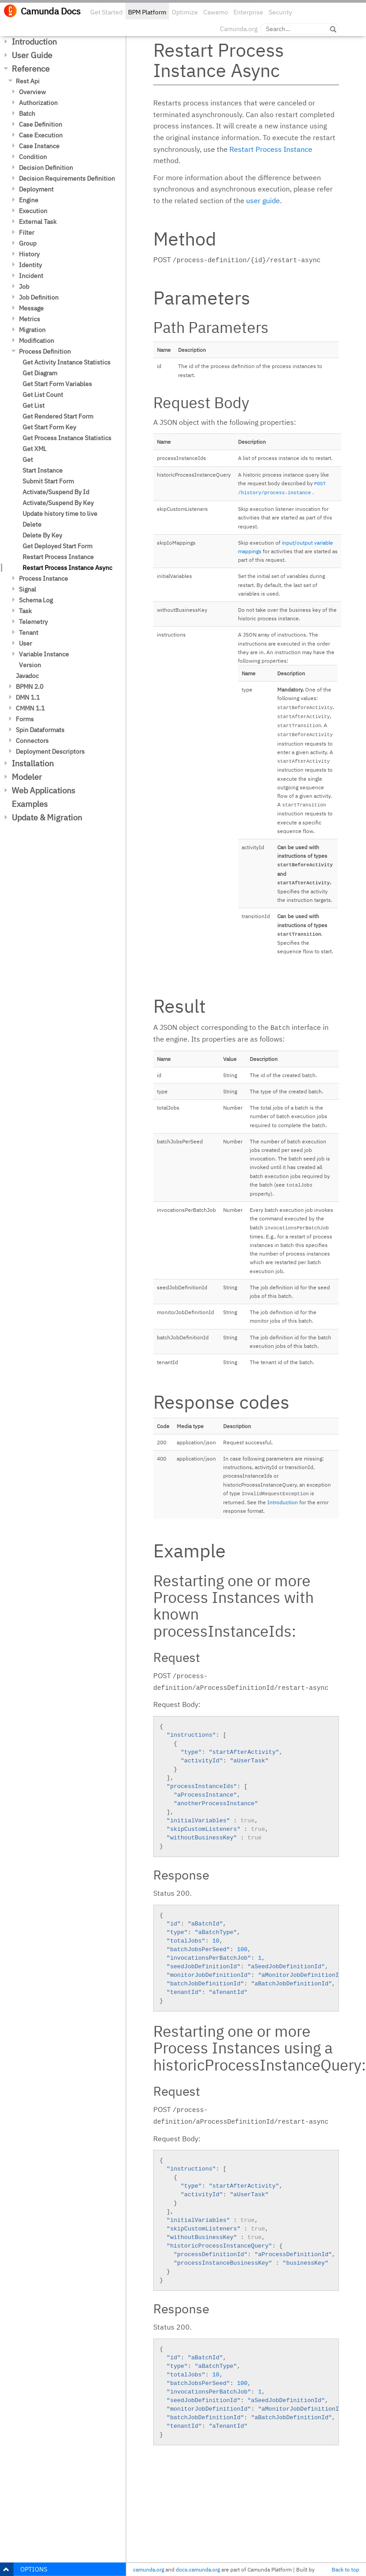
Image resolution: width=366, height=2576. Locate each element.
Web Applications (43, 790)
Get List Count (43, 395)
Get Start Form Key (49, 427)
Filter (26, 232)
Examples (30, 804)
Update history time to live (60, 514)
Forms (25, 719)
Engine (28, 200)
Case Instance (39, 146)
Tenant (28, 632)
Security (280, 12)
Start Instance (43, 470)
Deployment (36, 189)
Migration (32, 330)
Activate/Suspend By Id (56, 492)
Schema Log (36, 600)
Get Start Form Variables (57, 384)
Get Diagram (40, 373)
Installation (33, 763)
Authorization (38, 103)
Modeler (27, 777)
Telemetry (33, 622)
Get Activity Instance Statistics (66, 362)
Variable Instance (44, 654)
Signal (27, 589)
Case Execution (41, 135)
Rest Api (28, 81)
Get (28, 459)
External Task (37, 222)
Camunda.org (238, 29)
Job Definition (39, 297)
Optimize (185, 12)
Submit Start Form (48, 481)
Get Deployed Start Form (57, 546)
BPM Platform (147, 12)
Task (25, 611)
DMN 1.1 (28, 697)
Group (28, 243)
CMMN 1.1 (30, 708)
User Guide (32, 55)
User (25, 643)
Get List (34, 405)
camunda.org (148, 2569)
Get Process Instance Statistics (67, 438)
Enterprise (248, 12)
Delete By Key (42, 535)
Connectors (32, 741)
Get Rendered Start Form (58, 416)
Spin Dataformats (40, 730)
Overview (32, 92)
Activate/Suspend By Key (58, 503)
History (29, 254)
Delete (32, 524)
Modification (36, 341)
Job (24, 286)
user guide (263, 200)
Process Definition (45, 351)
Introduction (34, 41)
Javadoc (27, 676)
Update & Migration (47, 817)
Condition (33, 157)
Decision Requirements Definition (67, 178)
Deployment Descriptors (50, 751)
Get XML (34, 449)
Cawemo (215, 12)
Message (31, 308)
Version (30, 665)
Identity (30, 265)
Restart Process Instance (58, 557)
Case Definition (40, 124)
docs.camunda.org (198, 2569)
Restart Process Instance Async (67, 568)
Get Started (106, 12)
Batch (27, 113)
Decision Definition (46, 168)
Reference (31, 69)
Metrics (29, 319)
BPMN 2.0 (29, 687)
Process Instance (43, 578)
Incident (31, 276)
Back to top (345, 2569)
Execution (33, 211)
